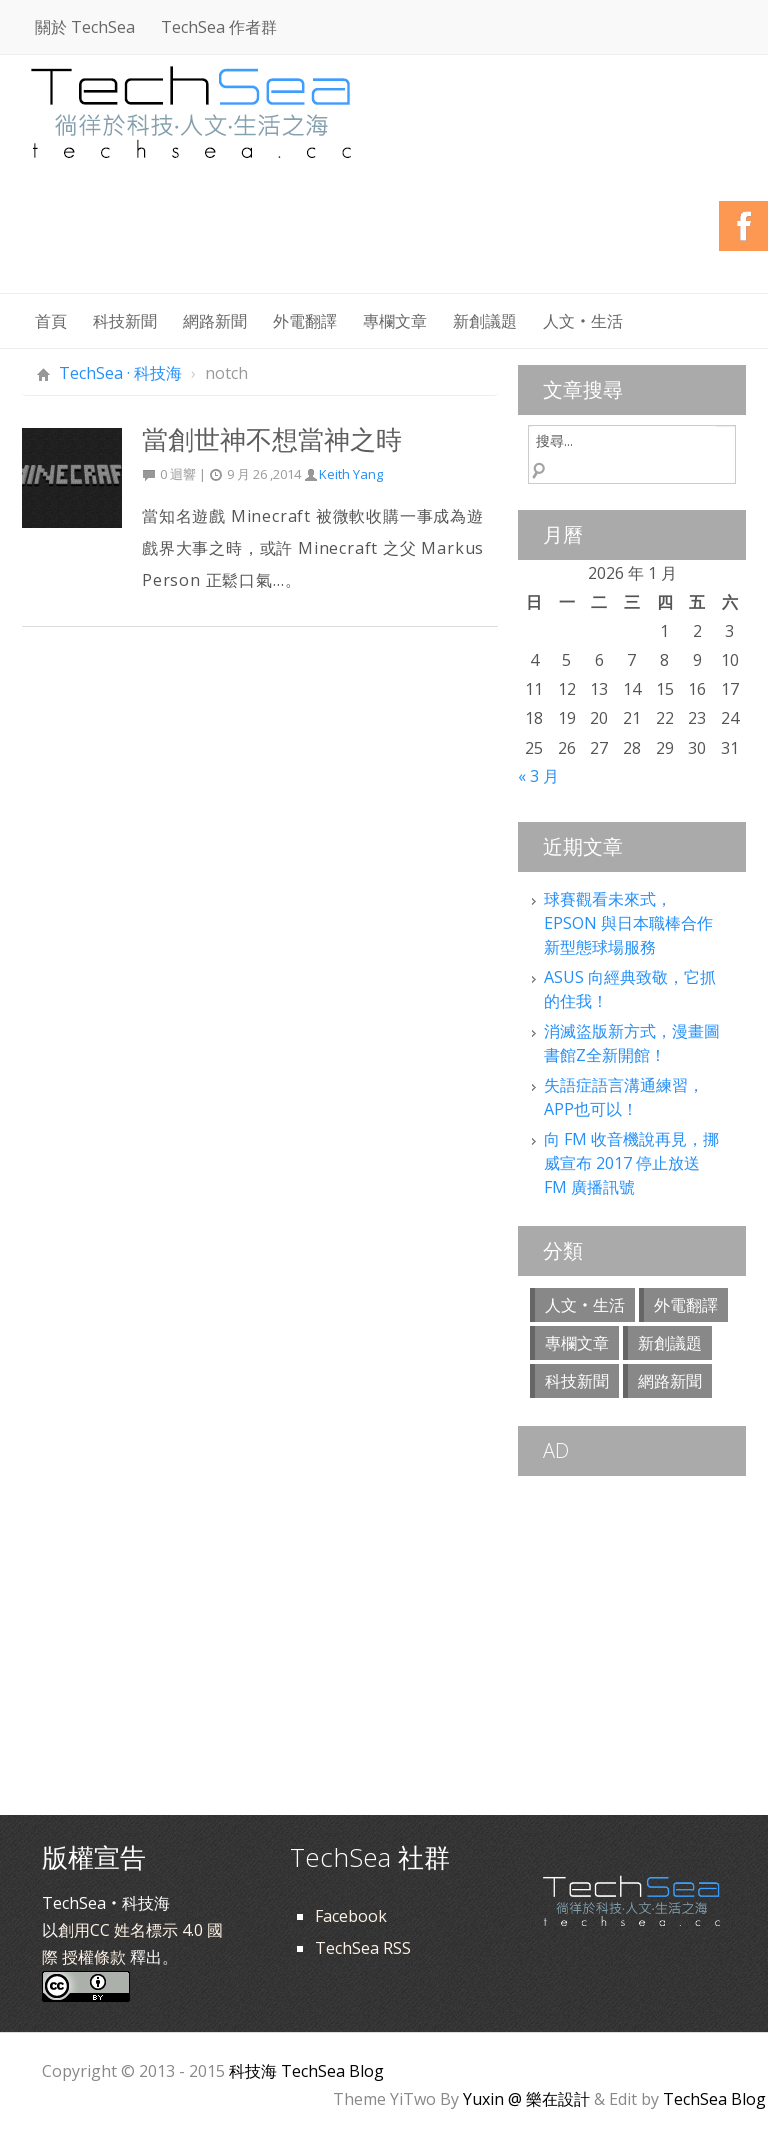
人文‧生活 (583, 321)
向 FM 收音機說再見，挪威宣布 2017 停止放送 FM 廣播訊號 (631, 1163)
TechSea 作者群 (219, 27)
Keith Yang (351, 474)
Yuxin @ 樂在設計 (526, 2099)
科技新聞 (125, 321)
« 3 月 (538, 776)
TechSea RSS (363, 1948)
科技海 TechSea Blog (306, 2071)
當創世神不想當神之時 (272, 439)
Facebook (351, 1916)
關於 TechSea (85, 27)
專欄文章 (395, 321)
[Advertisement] (382, 240)
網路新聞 (215, 321)
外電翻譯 (305, 321)
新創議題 (485, 321)
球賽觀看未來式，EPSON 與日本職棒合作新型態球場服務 (628, 923)
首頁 (51, 321)
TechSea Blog (714, 2099)
